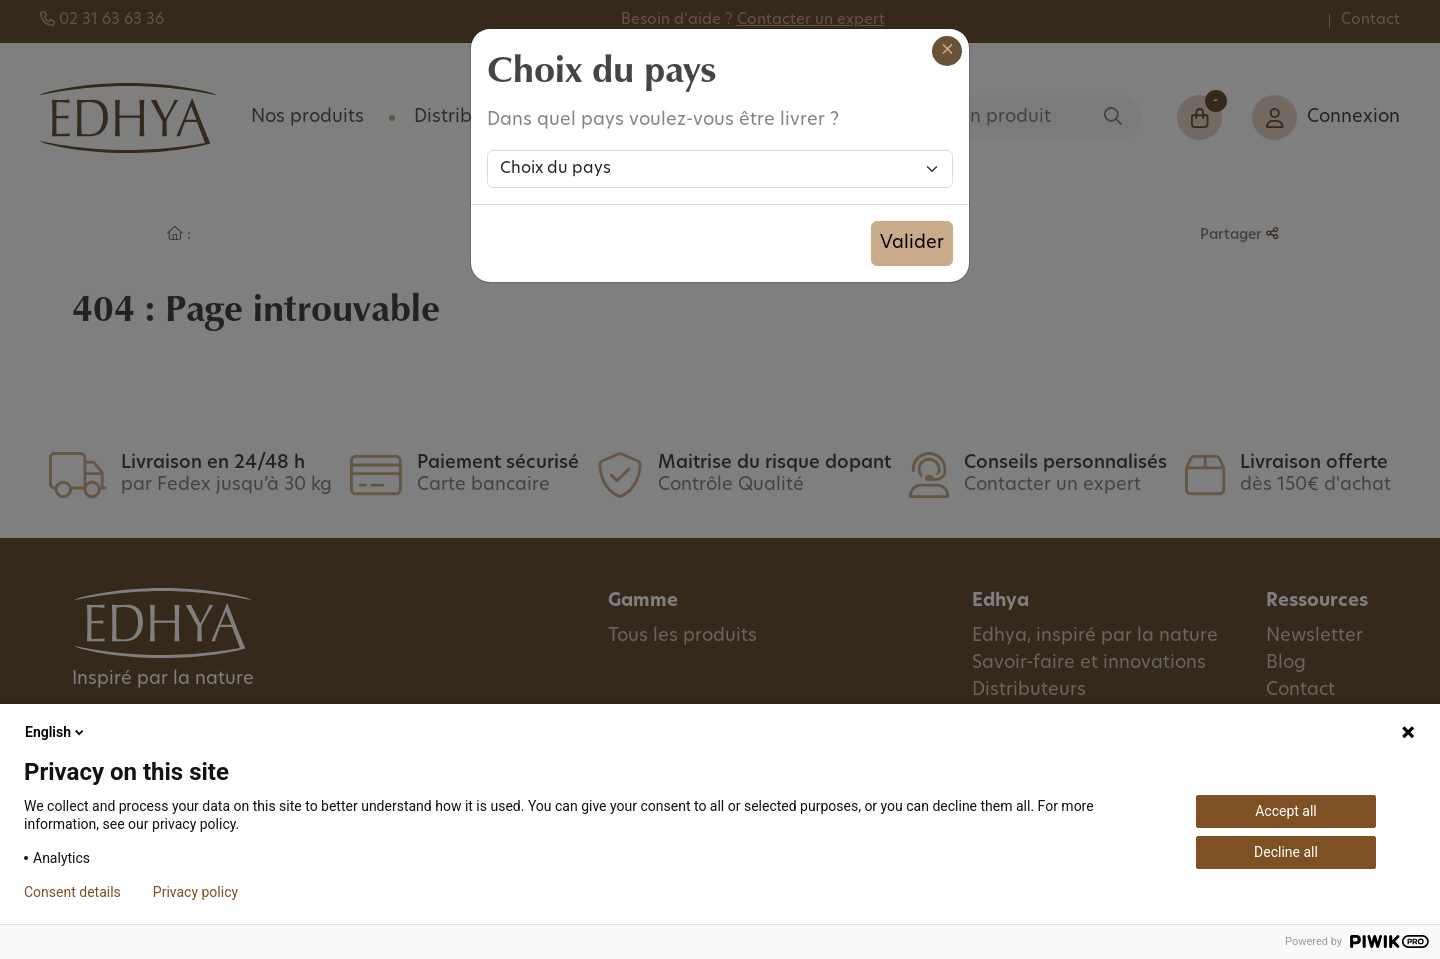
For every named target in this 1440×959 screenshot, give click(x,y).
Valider (912, 243)
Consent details (72, 892)
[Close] (947, 51)
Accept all (1286, 811)
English (56, 732)
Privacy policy (195, 892)
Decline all (1286, 852)
